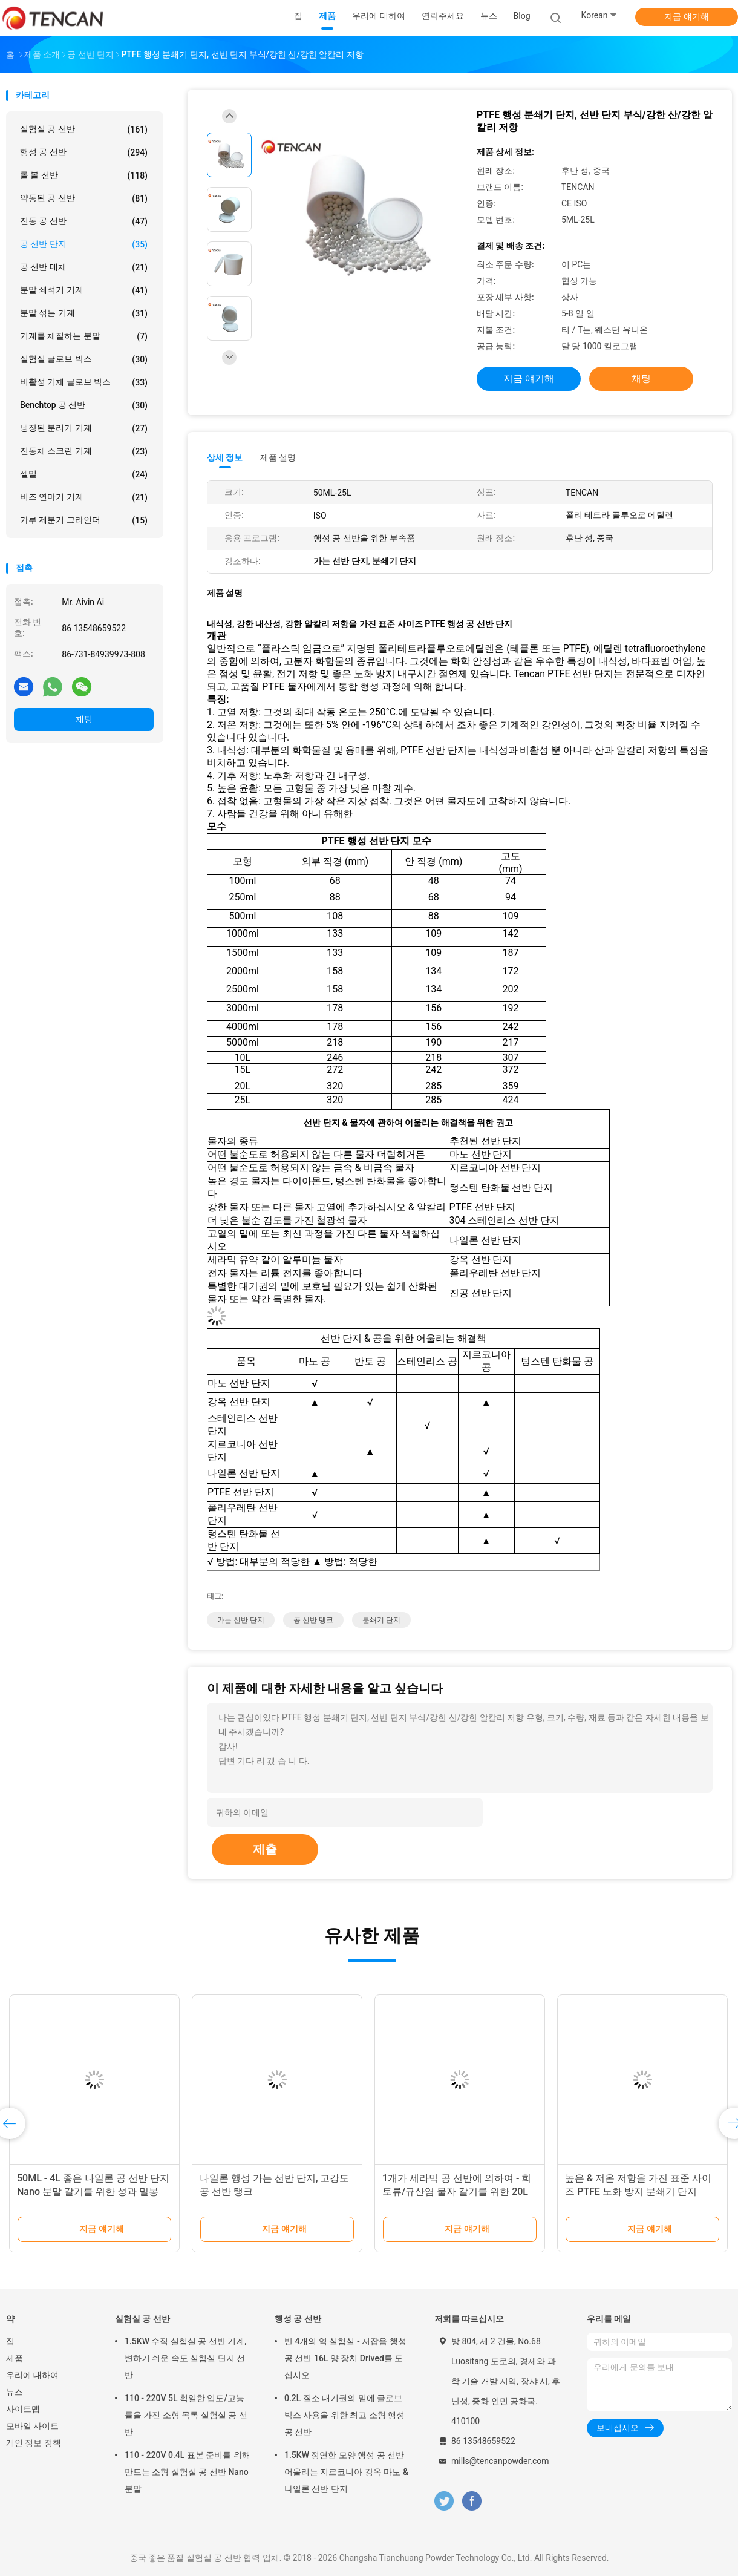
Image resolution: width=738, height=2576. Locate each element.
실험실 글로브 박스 (84, 359)
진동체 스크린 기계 (84, 451)
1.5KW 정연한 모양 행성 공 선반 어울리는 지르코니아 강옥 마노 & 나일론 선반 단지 (346, 2472)
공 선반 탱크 (313, 1620)
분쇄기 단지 (381, 1620)
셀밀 (84, 474)
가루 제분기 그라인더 (84, 520)
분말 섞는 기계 (84, 313)
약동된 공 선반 (84, 198)
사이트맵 (23, 2409)
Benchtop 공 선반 (84, 405)
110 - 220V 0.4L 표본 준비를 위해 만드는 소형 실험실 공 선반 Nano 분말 (187, 2472)
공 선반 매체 (84, 267)
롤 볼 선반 (84, 175)
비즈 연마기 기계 (84, 497)
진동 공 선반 (84, 221)
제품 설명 (278, 457)
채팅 (84, 719)
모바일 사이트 (32, 2426)
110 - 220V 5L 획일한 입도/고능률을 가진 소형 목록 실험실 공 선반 (186, 2415)
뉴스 (14, 2392)
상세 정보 (225, 457)
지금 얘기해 (686, 16)
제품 (14, 2358)
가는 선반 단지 (240, 1620)
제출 (265, 1849)
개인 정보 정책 (33, 2443)
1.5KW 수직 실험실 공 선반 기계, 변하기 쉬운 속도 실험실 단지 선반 (186, 2358)
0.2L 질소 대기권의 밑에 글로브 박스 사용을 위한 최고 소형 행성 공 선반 (344, 2415)
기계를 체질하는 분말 (84, 336)
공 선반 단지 (84, 244)
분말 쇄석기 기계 (84, 290)
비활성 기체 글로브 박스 (84, 382)
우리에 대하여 (32, 2375)
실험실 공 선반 (84, 129)
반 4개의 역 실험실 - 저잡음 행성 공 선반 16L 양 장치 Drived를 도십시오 (345, 2358)
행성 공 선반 (84, 152)
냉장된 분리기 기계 (84, 428)
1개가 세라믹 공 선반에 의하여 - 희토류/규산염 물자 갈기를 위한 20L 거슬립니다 (456, 2191)
